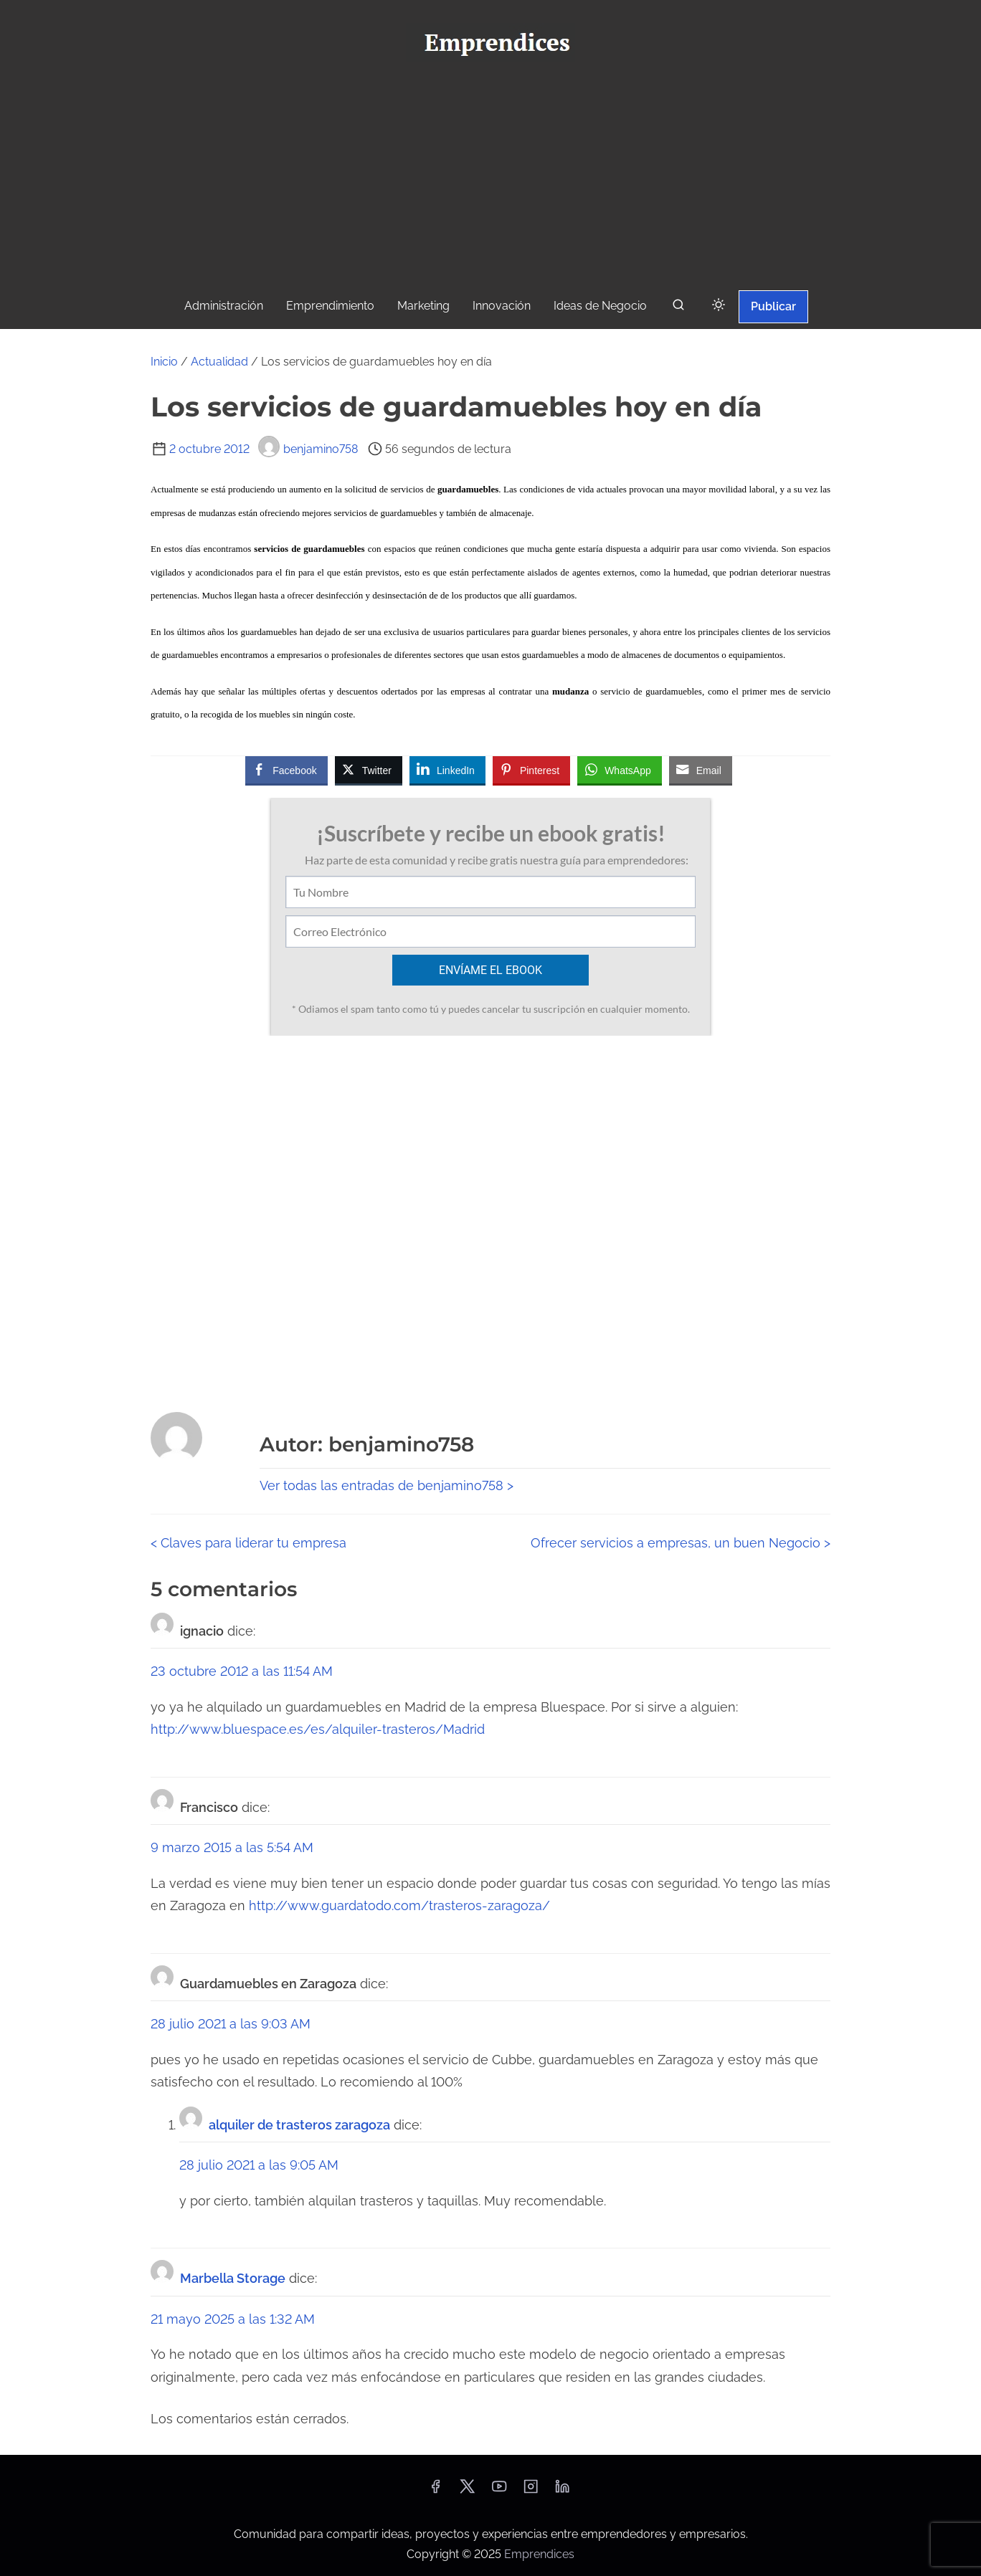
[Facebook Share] (286, 769)
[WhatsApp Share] (619, 769)
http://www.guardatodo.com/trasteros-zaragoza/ (399, 1905)
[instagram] (530, 2491)
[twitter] (467, 2491)
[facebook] (435, 2491)
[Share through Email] (700, 769)
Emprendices (539, 2554)
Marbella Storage (232, 2278)
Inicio (164, 361)
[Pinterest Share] (531, 769)
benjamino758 (308, 449)
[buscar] (678, 307)
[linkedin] (562, 2491)
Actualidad (219, 361)
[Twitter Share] (368, 769)
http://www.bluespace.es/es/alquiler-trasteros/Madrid (318, 1729)
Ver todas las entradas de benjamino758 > (386, 1485)
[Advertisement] (490, 180)
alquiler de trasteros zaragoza (299, 2124)
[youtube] (499, 2491)
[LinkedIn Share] (447, 769)
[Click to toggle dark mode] (718, 305)
